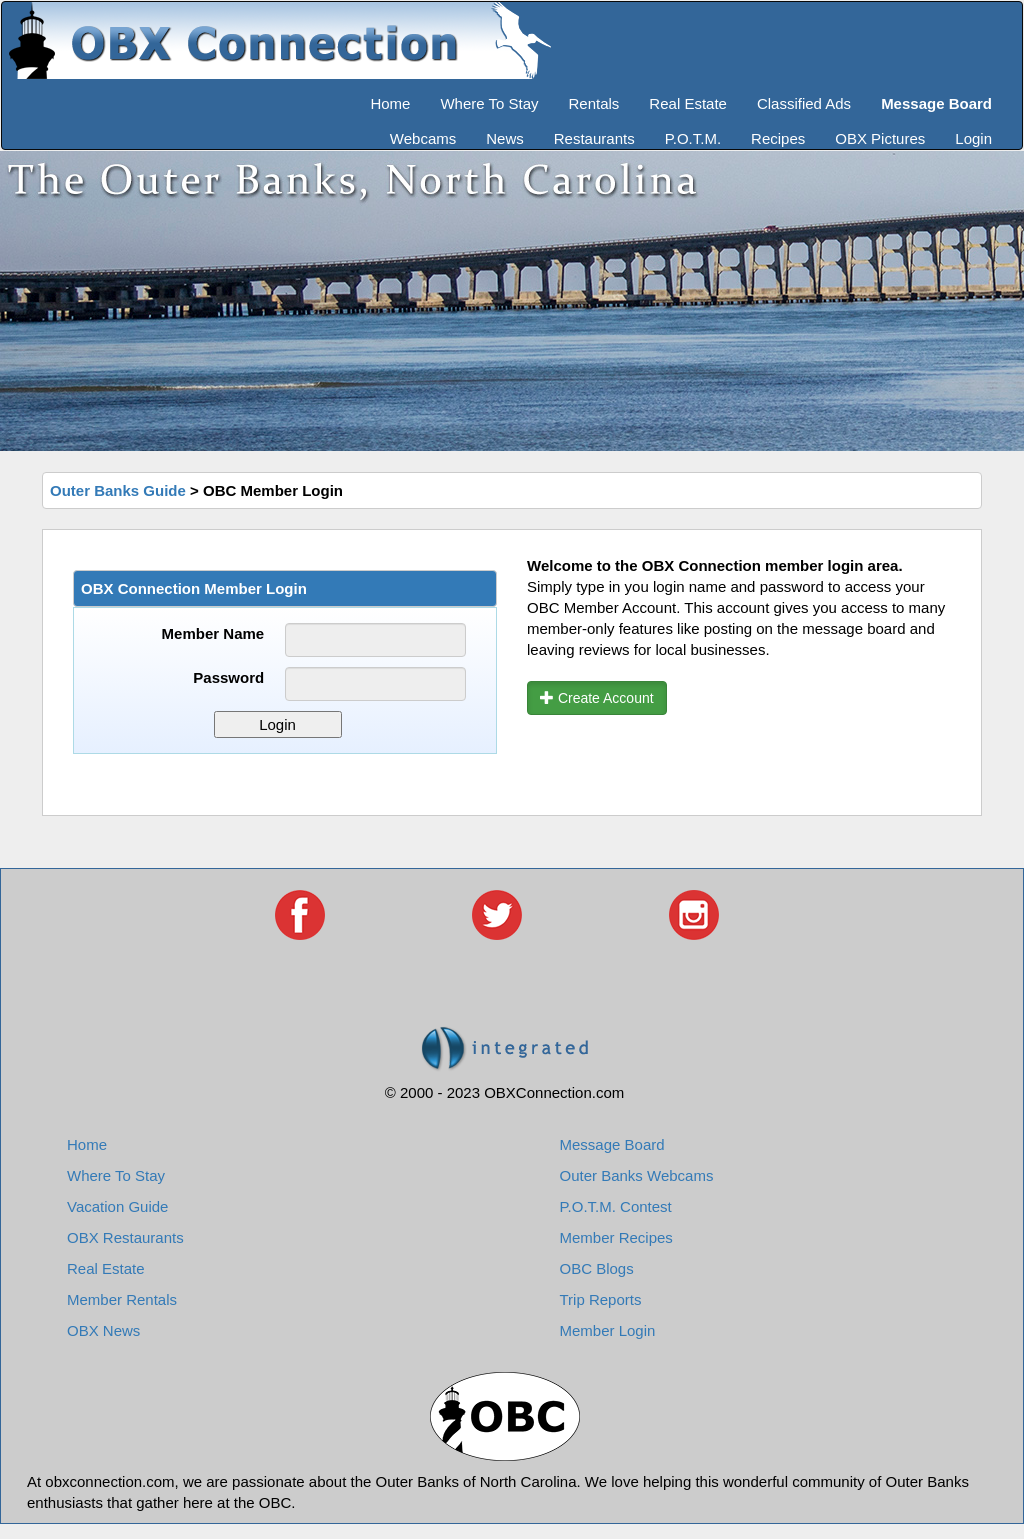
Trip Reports (601, 1299)
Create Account (597, 698)
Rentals (594, 103)
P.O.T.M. (693, 138)
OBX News (103, 1330)
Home (390, 103)
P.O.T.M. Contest (616, 1206)
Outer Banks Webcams (637, 1175)
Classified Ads (804, 103)
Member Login (608, 1330)
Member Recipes (616, 1237)
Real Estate (688, 103)
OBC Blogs (597, 1268)
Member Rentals (122, 1299)
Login (973, 138)
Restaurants (594, 138)
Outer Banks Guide (118, 490)
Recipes (778, 138)
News (505, 138)
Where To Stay (489, 103)
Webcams (423, 138)
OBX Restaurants (125, 1237)
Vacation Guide (117, 1206)
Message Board (612, 1144)
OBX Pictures (880, 138)
